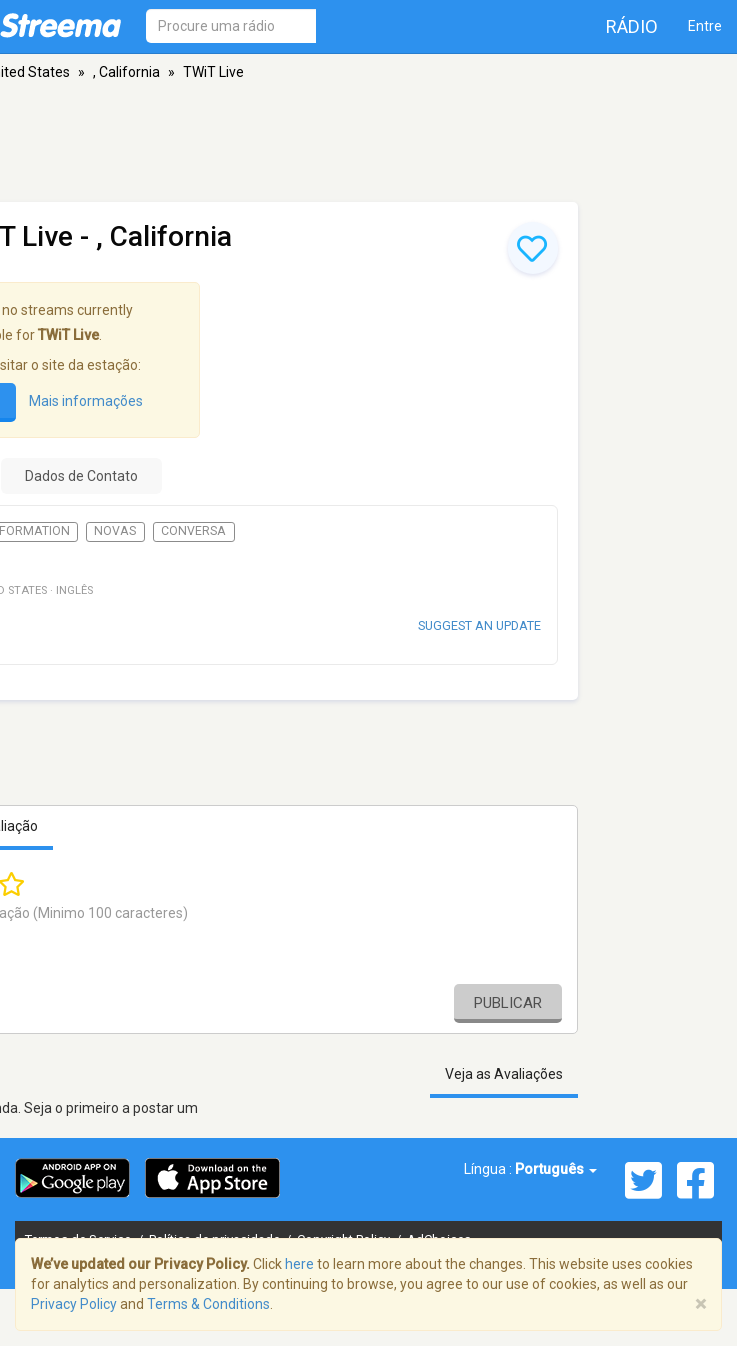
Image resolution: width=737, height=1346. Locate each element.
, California (126, 72)
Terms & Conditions (208, 1304)
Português (556, 1169)
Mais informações (86, 401)
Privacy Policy (74, 1304)
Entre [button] (705, 26)
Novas (115, 531)
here (299, 1264)
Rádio (632, 26)
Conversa (193, 531)
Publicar (508, 1003)
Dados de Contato (81, 476)
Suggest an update (479, 625)
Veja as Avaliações (504, 1074)
